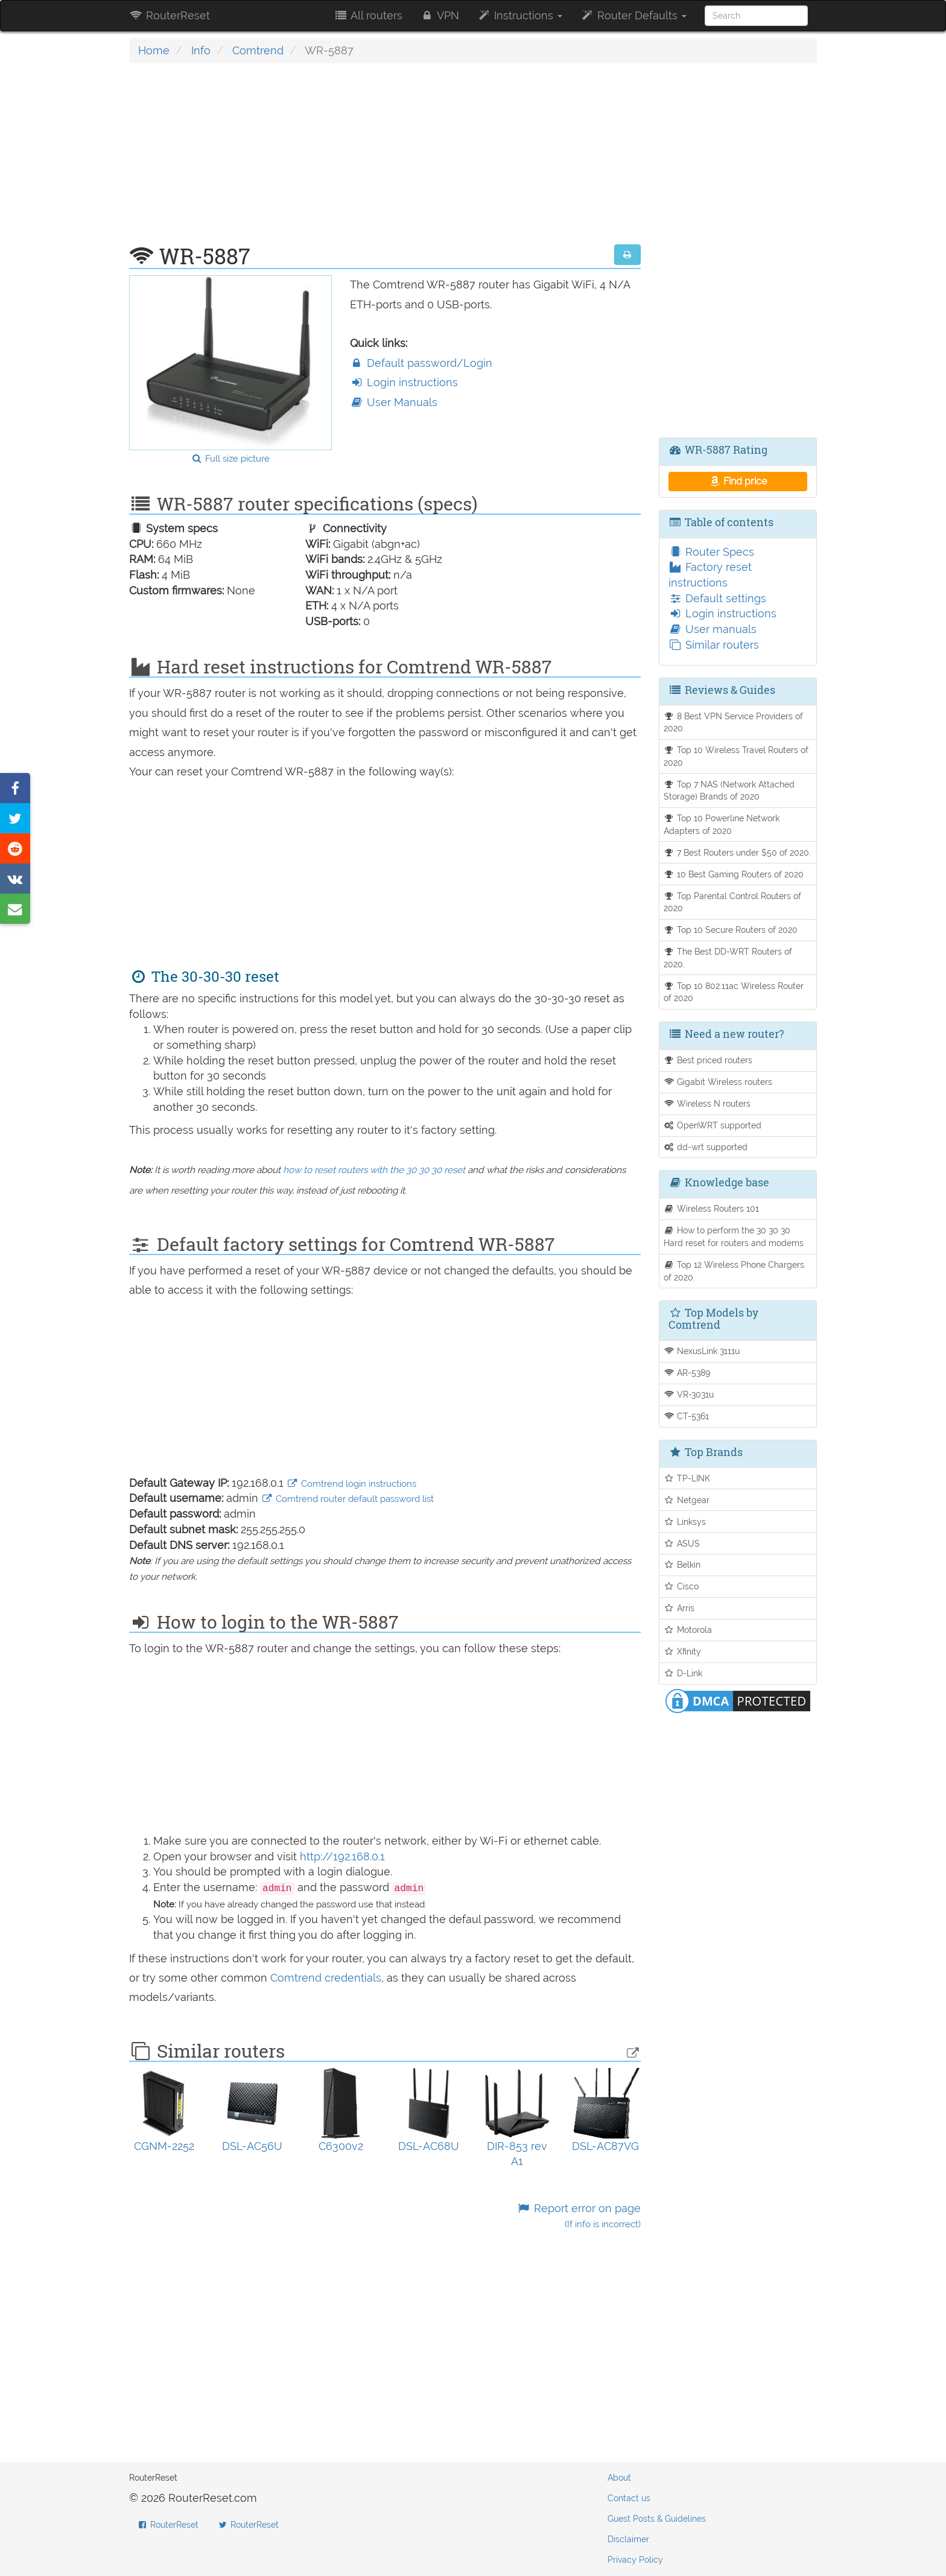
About (619, 2477)
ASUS (682, 1543)
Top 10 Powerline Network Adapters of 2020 (722, 824)
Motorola (688, 1629)
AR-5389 (687, 1372)
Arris (679, 1608)
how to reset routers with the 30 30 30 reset (374, 1170)
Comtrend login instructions (351, 1483)
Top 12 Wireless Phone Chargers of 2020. (734, 1270)
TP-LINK (687, 1478)
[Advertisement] (385, 159)
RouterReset (169, 15)
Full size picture (230, 458)
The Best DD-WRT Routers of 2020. (728, 957)
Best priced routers (708, 1060)
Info (201, 50)
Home (154, 50)
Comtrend (258, 50)
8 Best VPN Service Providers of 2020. (734, 722)
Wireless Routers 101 (712, 1208)
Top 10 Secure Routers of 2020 (731, 929)
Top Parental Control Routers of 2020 (733, 902)
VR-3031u (689, 1394)
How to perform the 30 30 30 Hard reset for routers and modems (734, 1236)
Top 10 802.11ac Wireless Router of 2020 (734, 992)
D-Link (683, 1673)
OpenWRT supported (713, 1125)
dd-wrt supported (706, 1147)
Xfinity (683, 1651)
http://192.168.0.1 (342, 1856)
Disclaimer (628, 2539)
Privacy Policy (635, 2560)
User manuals (712, 629)
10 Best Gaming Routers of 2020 (734, 874)
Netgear (687, 1500)
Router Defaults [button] (633, 15)
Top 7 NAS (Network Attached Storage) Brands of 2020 (729, 790)
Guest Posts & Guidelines (657, 2519)
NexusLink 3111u (702, 1351)
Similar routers (713, 644)
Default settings (717, 598)
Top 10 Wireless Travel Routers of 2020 (736, 756)
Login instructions (404, 382)
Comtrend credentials (325, 1977)
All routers (368, 15)
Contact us (629, 2498)
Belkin (682, 1564)
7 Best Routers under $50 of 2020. (737, 852)
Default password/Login (421, 363)
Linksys (685, 1521)
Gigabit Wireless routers (718, 1082)
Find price (737, 481)
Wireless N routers (707, 1103)
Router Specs (711, 551)
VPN (440, 15)
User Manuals (393, 402)
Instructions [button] (519, 15)
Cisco (681, 1586)
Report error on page (578, 2216)
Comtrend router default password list (347, 1498)
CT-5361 (687, 1416)
